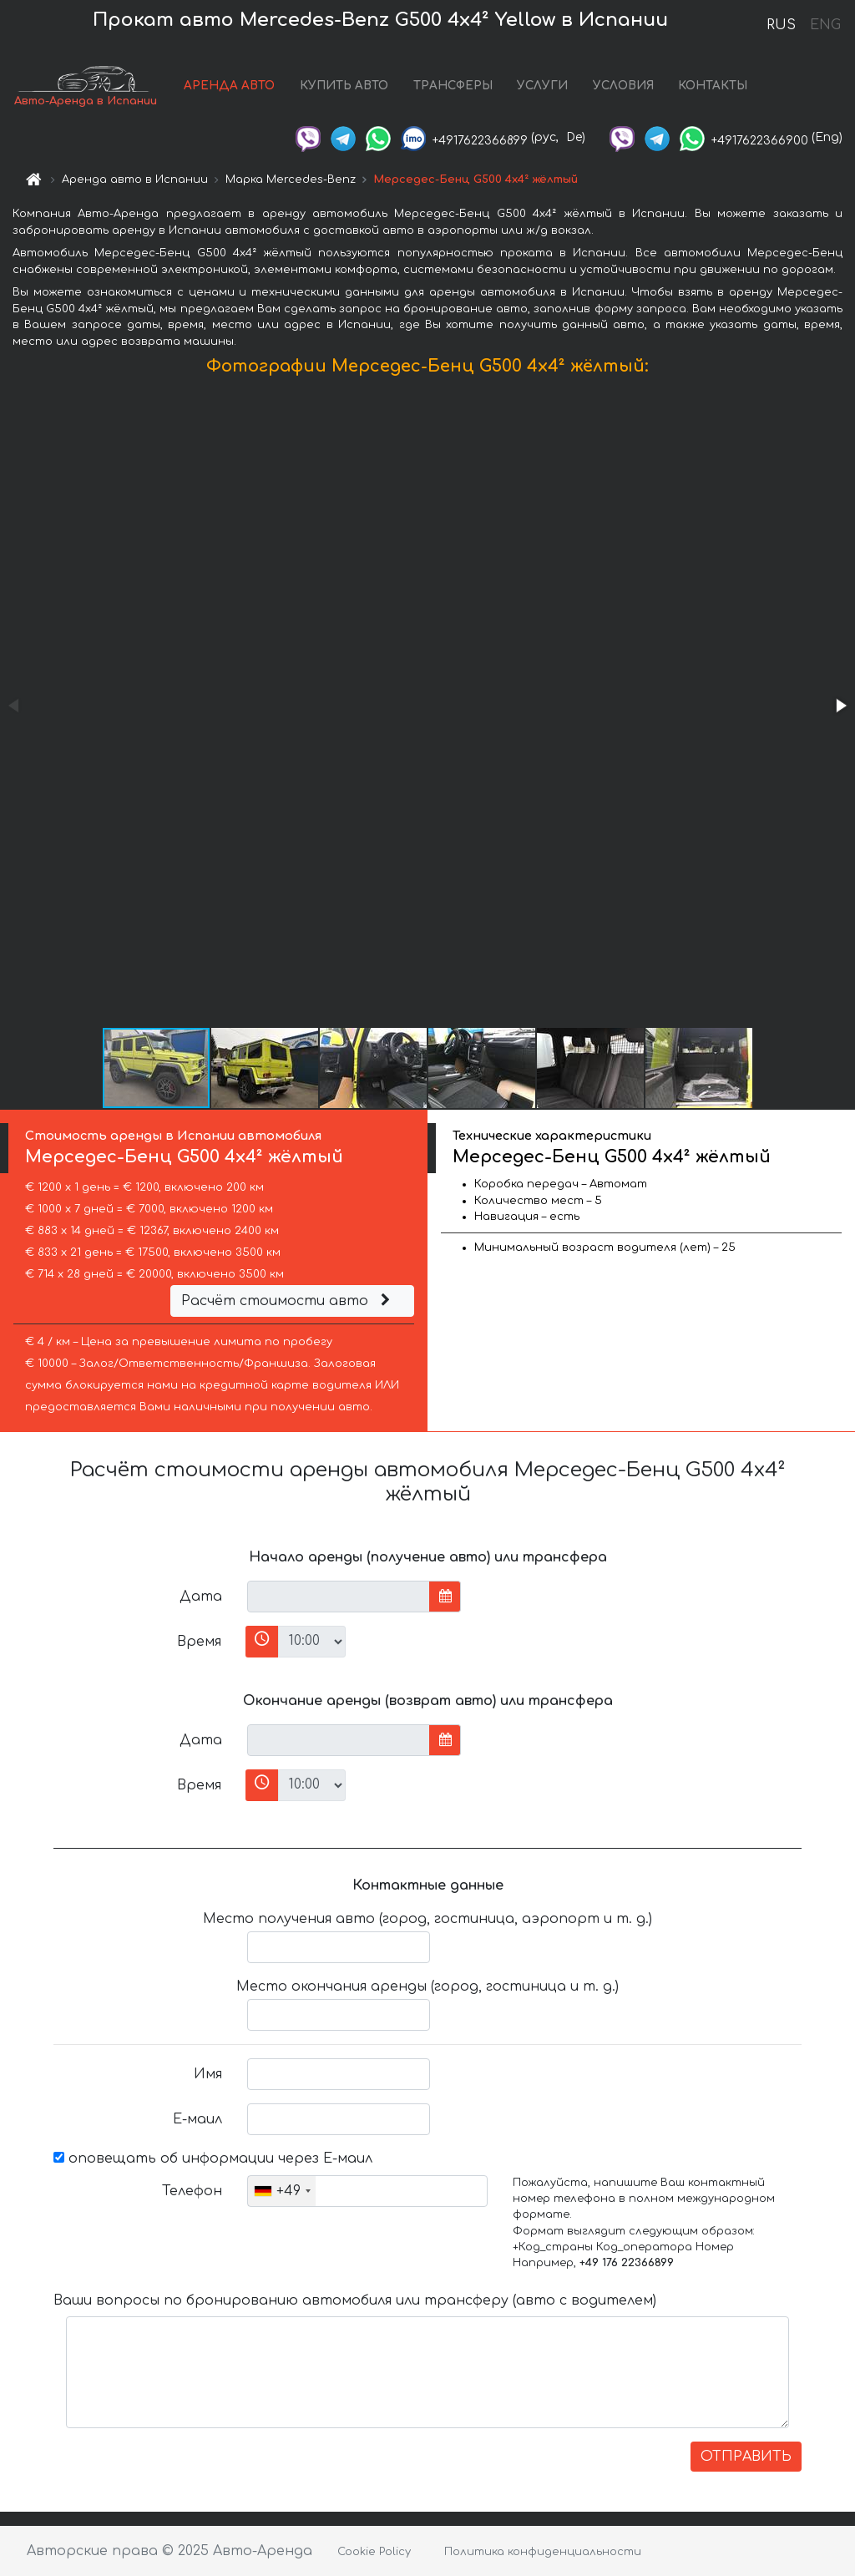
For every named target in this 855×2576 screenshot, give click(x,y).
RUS (781, 25)
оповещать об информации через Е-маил (212, 2158)
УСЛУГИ (542, 85)
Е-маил (197, 2119)
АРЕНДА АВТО (229, 85)
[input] (338, 1596)
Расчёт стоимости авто (288, 1300)
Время (199, 1641)
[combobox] (282, 2191)
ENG (825, 25)
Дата (201, 1596)
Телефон (192, 2191)
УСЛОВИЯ (623, 85)
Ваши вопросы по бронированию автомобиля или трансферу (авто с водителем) (354, 2300)
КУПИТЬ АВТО (344, 85)
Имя (208, 2074)
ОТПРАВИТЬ (746, 2456)
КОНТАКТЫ (712, 85)
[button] (840, 705)
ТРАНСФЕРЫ (453, 85)
